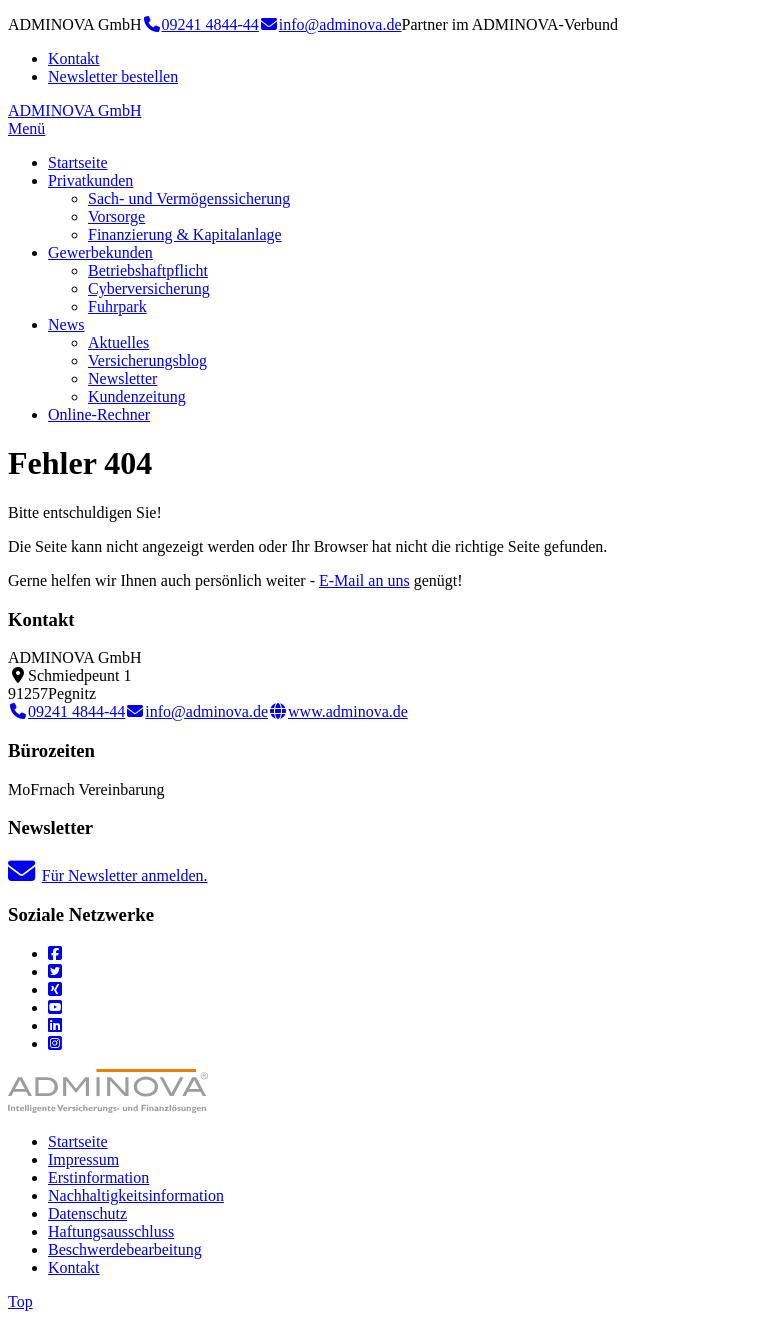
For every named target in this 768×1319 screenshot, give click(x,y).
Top (20, 1301)
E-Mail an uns (364, 580)
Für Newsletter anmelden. (108, 875)
